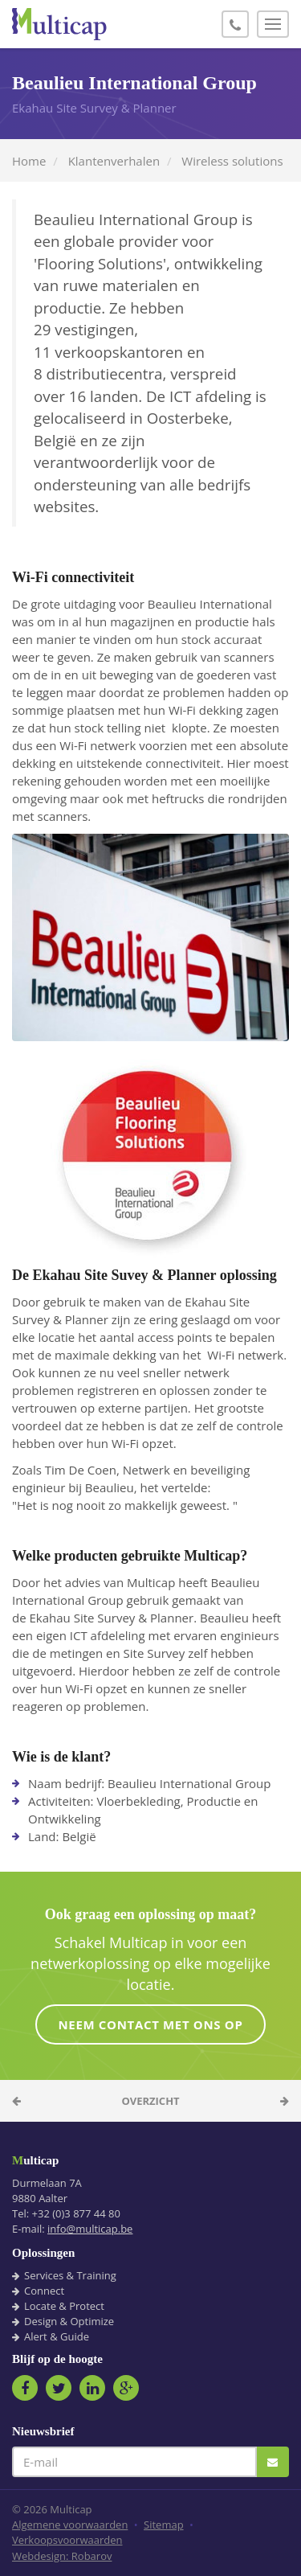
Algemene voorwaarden (70, 2524)
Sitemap (164, 2524)
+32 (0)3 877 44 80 (76, 2213)
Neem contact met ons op (150, 2024)
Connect (44, 2290)
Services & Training (70, 2275)
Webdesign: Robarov (62, 2556)
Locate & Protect (64, 2306)
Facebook (25, 2388)
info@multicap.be (89, 2228)
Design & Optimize (69, 2321)
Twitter (58, 2388)
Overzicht (150, 2101)
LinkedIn (92, 2388)
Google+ (126, 2388)
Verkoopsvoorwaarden (67, 2540)
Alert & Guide (56, 2336)
